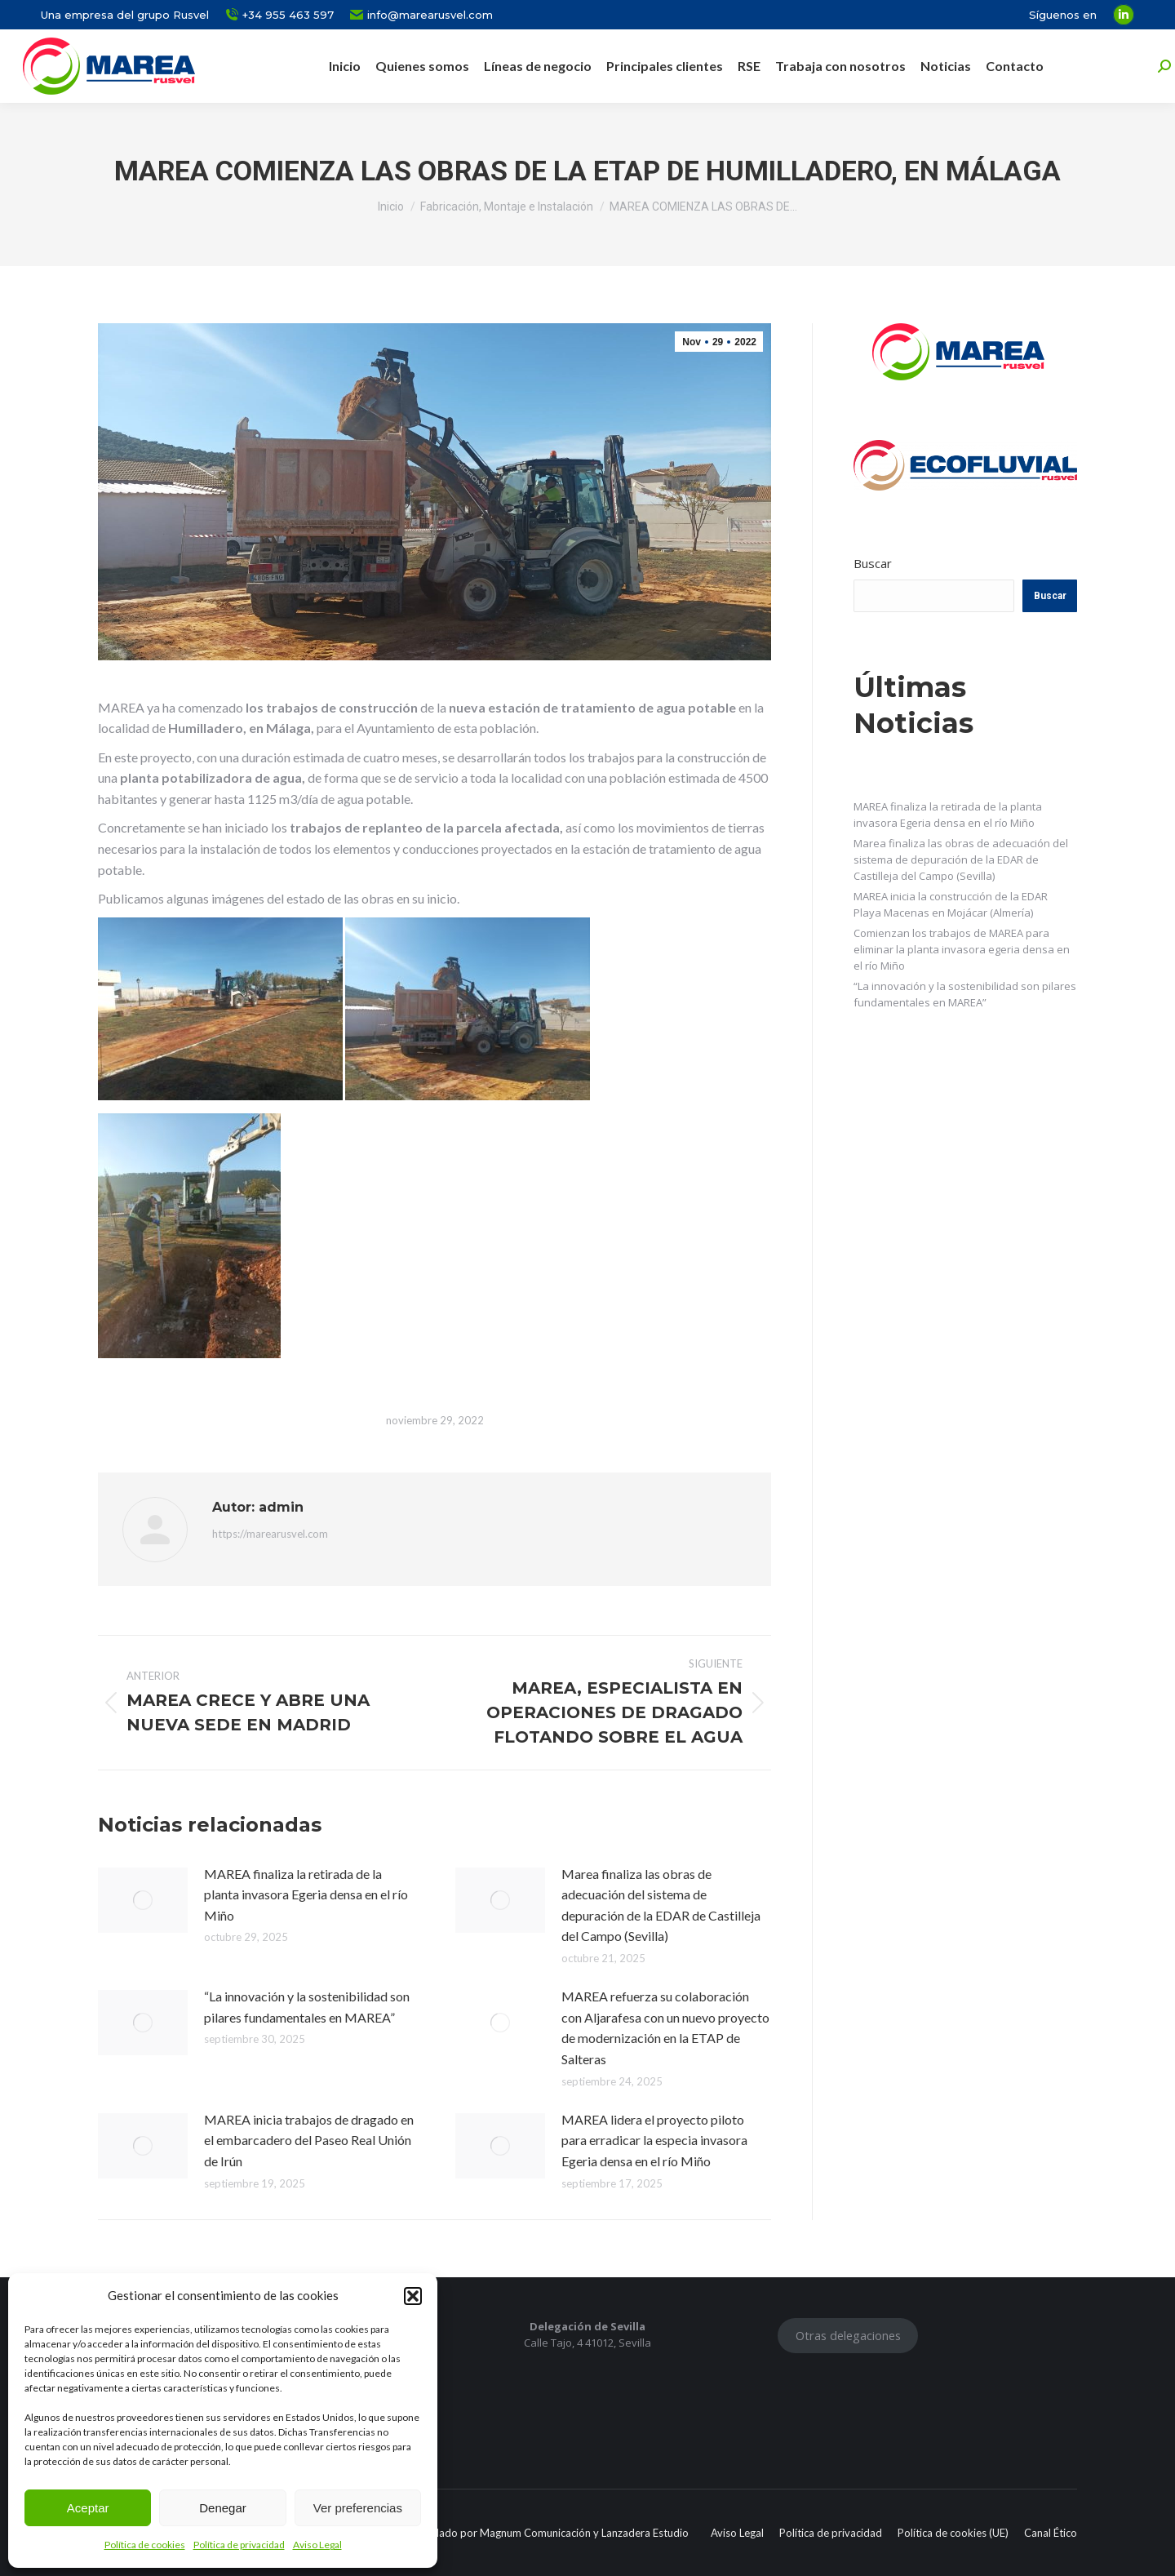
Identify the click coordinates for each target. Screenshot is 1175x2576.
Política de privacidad (239, 2544)
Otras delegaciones (848, 2335)
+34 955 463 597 (279, 15)
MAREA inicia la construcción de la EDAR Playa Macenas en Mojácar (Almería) (951, 904)
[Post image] (143, 1900)
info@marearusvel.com (421, 15)
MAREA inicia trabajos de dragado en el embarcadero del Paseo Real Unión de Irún (309, 2140)
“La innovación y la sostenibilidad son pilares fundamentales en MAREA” (307, 2006)
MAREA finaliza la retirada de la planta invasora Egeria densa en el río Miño (306, 1894)
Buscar (873, 563)
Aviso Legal (317, 2544)
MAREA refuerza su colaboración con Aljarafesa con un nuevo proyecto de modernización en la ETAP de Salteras (665, 2027)
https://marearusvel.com (270, 1533)
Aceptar (88, 2508)
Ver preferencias (357, 2508)
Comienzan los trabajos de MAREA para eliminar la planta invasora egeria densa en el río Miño (962, 949)
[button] (413, 2296)
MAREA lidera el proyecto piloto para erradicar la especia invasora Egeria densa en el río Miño (654, 2140)
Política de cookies (144, 2544)
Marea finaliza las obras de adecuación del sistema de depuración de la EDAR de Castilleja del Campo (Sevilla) (660, 1905)
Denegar (222, 2508)
